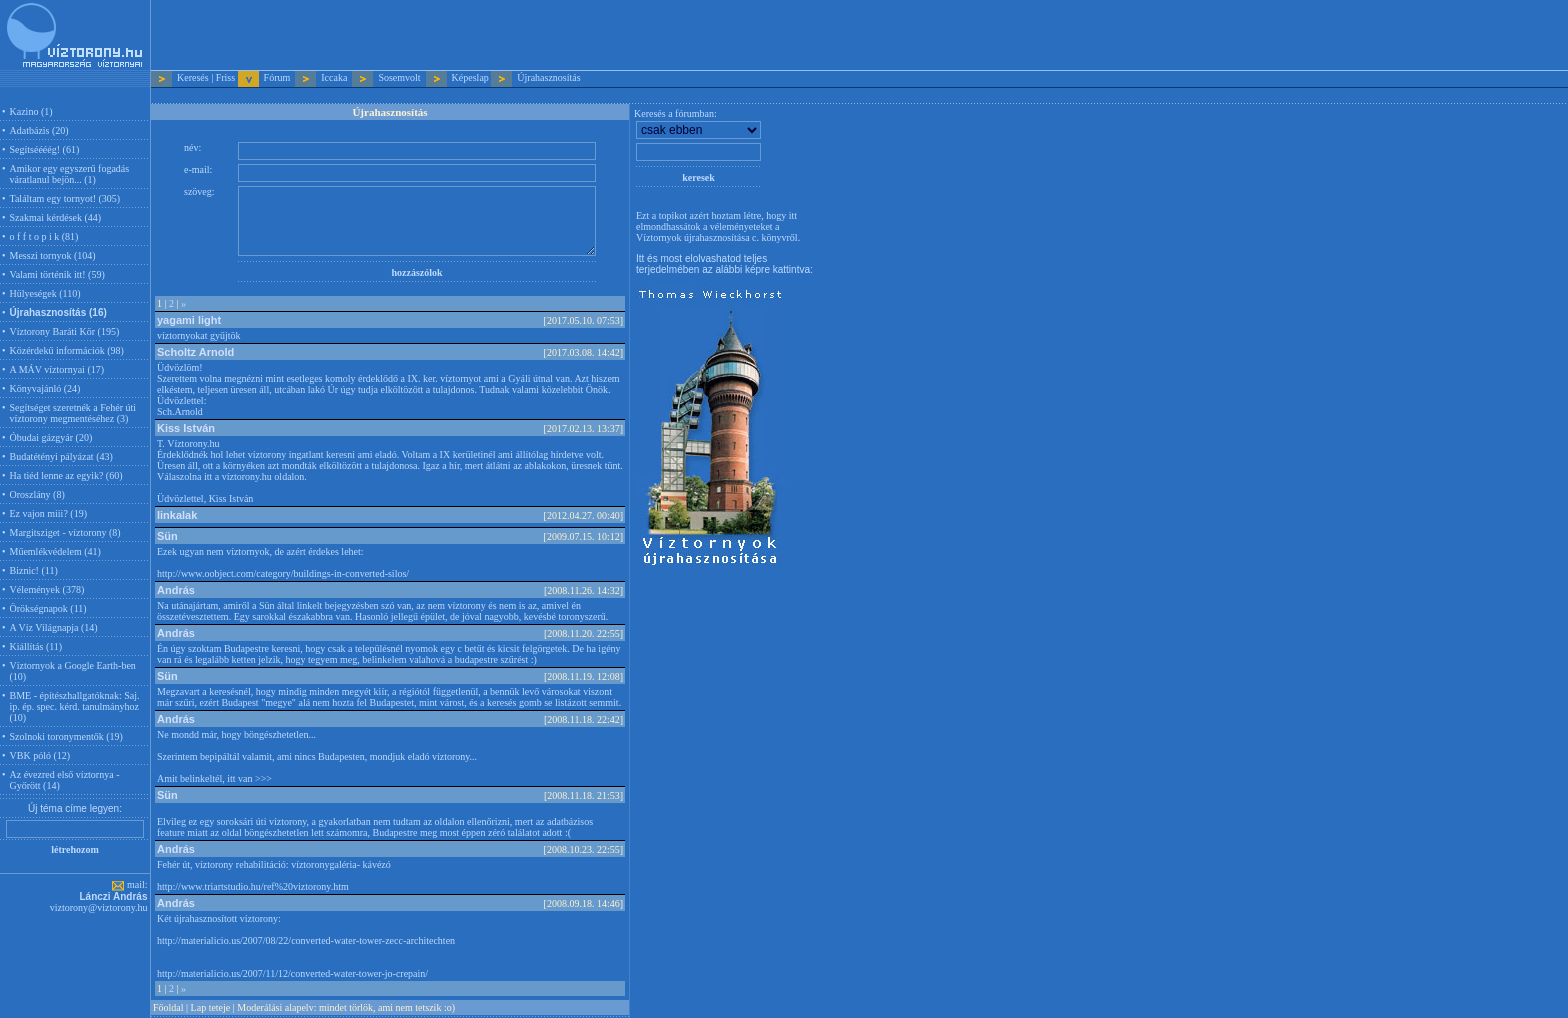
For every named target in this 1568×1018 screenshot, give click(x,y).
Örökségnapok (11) (48, 608)
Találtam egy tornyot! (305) (65, 198)
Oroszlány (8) (37, 494)
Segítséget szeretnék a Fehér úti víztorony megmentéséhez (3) (73, 413)
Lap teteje (211, 1007)
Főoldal (168, 1007)
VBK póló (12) (40, 755)
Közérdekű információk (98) (67, 350)
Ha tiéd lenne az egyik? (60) (66, 475)
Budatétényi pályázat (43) (61, 456)
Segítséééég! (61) (45, 149)
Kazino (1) (31, 111)
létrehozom (75, 849)
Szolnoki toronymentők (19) (66, 736)
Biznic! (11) (34, 570)
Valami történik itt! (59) (57, 274)
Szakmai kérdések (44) (56, 217)
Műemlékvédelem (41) (55, 551)
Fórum (277, 77)
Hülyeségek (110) (45, 293)
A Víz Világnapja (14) (54, 627)
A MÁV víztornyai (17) (57, 369)
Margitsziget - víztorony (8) (65, 532)
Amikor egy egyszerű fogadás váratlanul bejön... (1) (70, 174)
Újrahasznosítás (548, 77)
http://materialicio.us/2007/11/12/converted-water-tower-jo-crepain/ (292, 973)
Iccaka (334, 77)
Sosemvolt (399, 77)
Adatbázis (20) (39, 130)
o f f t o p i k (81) (44, 236)
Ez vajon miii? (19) (48, 513)
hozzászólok (416, 272)
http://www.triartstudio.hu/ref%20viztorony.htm (253, 886)
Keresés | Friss (206, 77)
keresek (698, 177)
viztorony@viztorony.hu (99, 907)
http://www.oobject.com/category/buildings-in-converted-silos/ (283, 573)
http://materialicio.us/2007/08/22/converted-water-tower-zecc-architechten (306, 940)
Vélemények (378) (47, 589)
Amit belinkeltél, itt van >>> (214, 778)
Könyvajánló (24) (45, 388)
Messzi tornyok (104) (53, 255)
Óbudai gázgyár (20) (51, 437)
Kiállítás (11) (36, 646)
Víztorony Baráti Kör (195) (65, 331)
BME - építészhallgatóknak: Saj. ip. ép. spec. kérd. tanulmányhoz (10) (75, 706)
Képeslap (470, 77)
